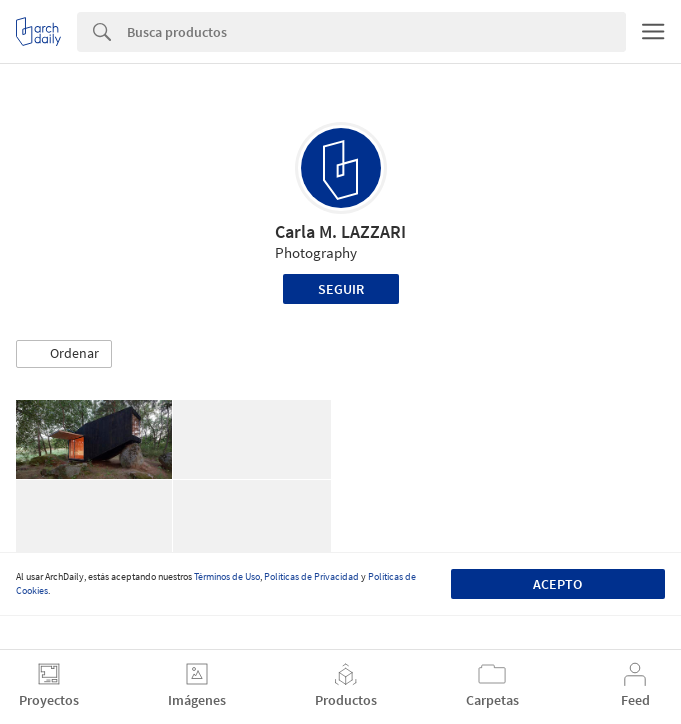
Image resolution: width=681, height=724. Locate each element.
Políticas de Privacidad (311, 576)
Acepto (557, 584)
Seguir (341, 289)
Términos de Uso (227, 576)
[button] (64, 354)
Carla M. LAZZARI (340, 231)
